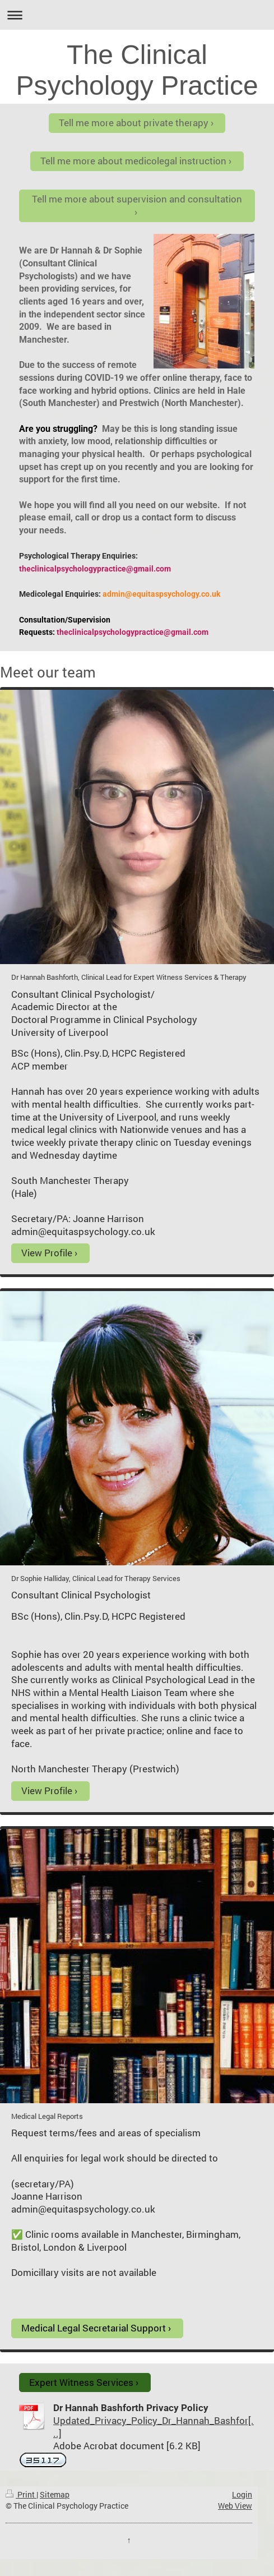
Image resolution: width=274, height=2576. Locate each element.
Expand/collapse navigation (137, 15)
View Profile (46, 1252)
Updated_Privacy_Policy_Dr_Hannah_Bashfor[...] (153, 2427)
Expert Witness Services (81, 2382)
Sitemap (54, 2494)
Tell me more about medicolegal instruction (133, 160)
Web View (235, 2505)
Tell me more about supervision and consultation (137, 198)
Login (242, 2494)
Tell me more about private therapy (133, 122)
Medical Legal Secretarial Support (93, 2327)
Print (21, 2494)
